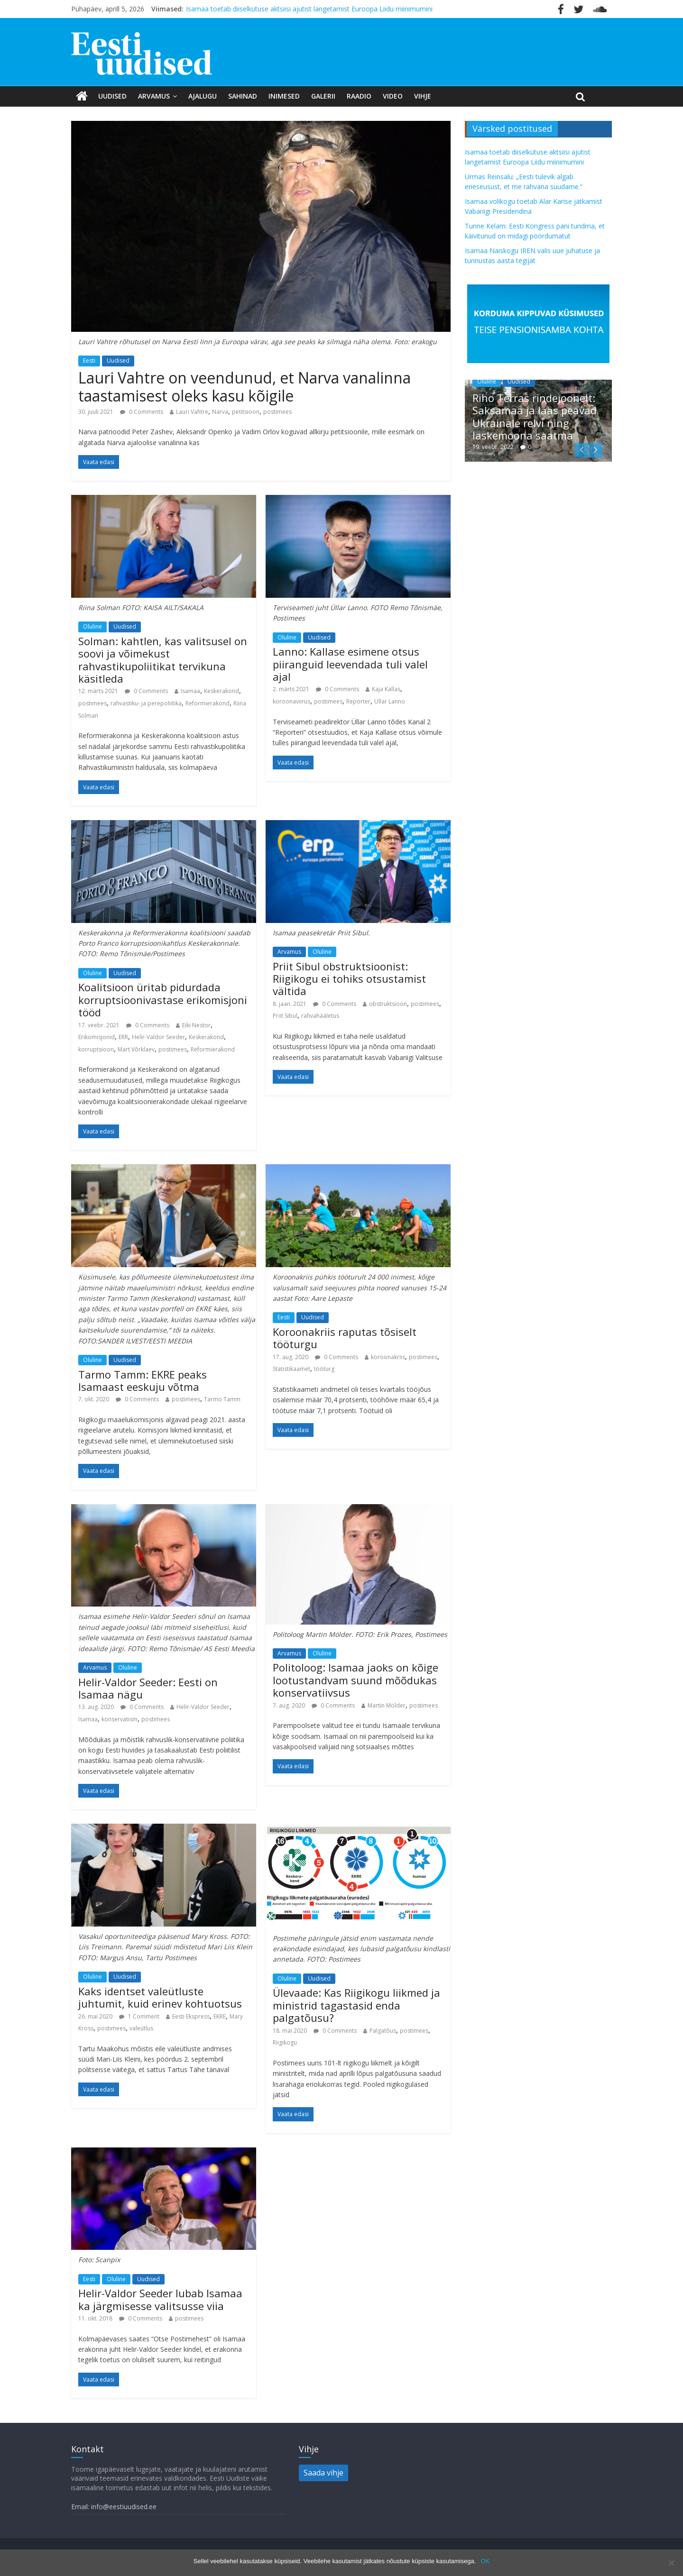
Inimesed (284, 95)
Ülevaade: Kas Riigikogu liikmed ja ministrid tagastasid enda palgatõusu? (356, 2005)
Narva (220, 412)
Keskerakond (221, 691)
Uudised (112, 95)
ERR (123, 1037)
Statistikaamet (291, 1369)
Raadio (359, 95)
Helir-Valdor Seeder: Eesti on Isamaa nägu (148, 1688)
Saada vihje (323, 2472)
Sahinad (242, 95)
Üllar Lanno (389, 701)
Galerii (323, 95)
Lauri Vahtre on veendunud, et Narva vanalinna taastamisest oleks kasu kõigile (244, 386)
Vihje (422, 95)
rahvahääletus (320, 1016)
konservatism (120, 1719)
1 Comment (139, 2016)
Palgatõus (382, 2031)
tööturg (324, 1369)
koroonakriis (388, 1357)
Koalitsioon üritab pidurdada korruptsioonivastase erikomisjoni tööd (162, 999)
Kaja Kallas (386, 689)
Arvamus (154, 95)
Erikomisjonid (96, 1037)
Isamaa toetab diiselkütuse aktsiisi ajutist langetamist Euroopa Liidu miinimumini (309, 8)
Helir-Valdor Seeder (158, 1037)
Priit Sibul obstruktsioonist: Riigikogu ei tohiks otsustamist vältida (349, 978)
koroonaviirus (291, 701)
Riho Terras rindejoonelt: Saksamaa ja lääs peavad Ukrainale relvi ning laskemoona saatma (534, 416)
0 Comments (141, 412)
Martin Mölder (387, 1705)
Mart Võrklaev (136, 1049)
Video (393, 95)
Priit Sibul (285, 1016)
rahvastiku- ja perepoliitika (146, 703)
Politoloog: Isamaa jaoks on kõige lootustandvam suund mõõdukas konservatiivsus (355, 1679)
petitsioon (245, 412)
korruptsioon (96, 1049)
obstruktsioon (388, 1004)
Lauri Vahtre (192, 412)
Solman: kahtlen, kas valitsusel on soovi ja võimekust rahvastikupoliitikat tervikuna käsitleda (162, 659)
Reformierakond (207, 703)
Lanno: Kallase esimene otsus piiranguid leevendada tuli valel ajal (350, 664)
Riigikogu (285, 2042)
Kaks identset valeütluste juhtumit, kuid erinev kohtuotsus (160, 1997)
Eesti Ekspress (191, 2016)
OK (484, 2561)
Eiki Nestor (196, 1025)
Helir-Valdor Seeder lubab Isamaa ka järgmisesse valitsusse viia (160, 2299)
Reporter (358, 701)
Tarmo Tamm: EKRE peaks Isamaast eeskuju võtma (142, 1380)
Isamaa (190, 691)
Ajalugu (202, 95)
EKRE (219, 2016)
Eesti (89, 360)
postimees (277, 412)
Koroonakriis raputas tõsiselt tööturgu (344, 1338)
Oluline (92, 626)
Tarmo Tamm (222, 1399)
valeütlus (141, 2028)
